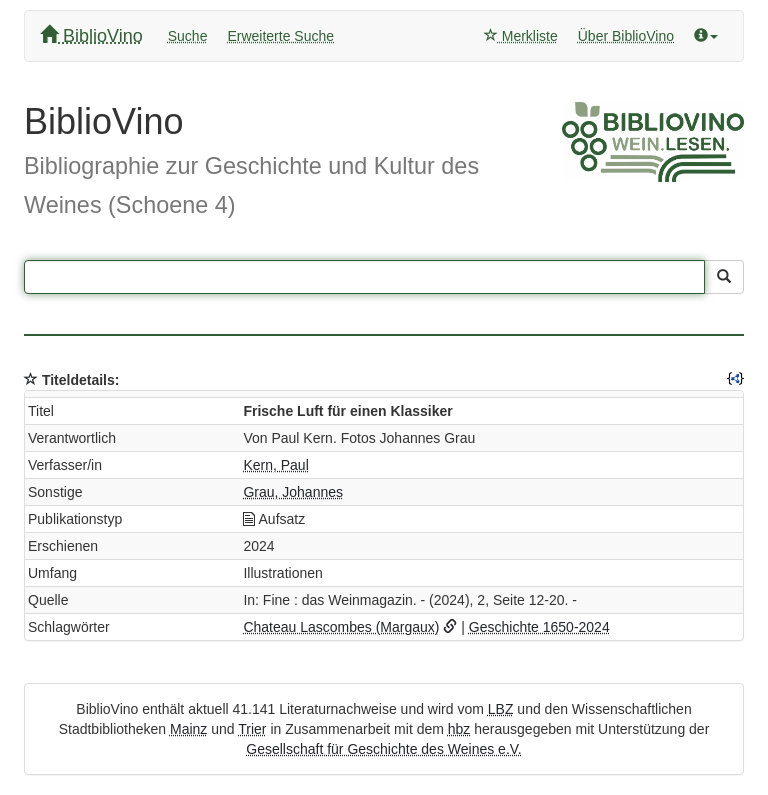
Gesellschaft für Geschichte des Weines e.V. (383, 749)
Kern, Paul (275, 465)
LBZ (501, 709)
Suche (188, 36)
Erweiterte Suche (280, 36)
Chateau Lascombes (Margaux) (341, 627)
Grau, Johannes (293, 492)
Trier (252, 729)
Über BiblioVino (626, 36)
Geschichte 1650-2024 (539, 627)
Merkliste (521, 36)
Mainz (188, 729)
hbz (459, 729)
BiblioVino (91, 35)
